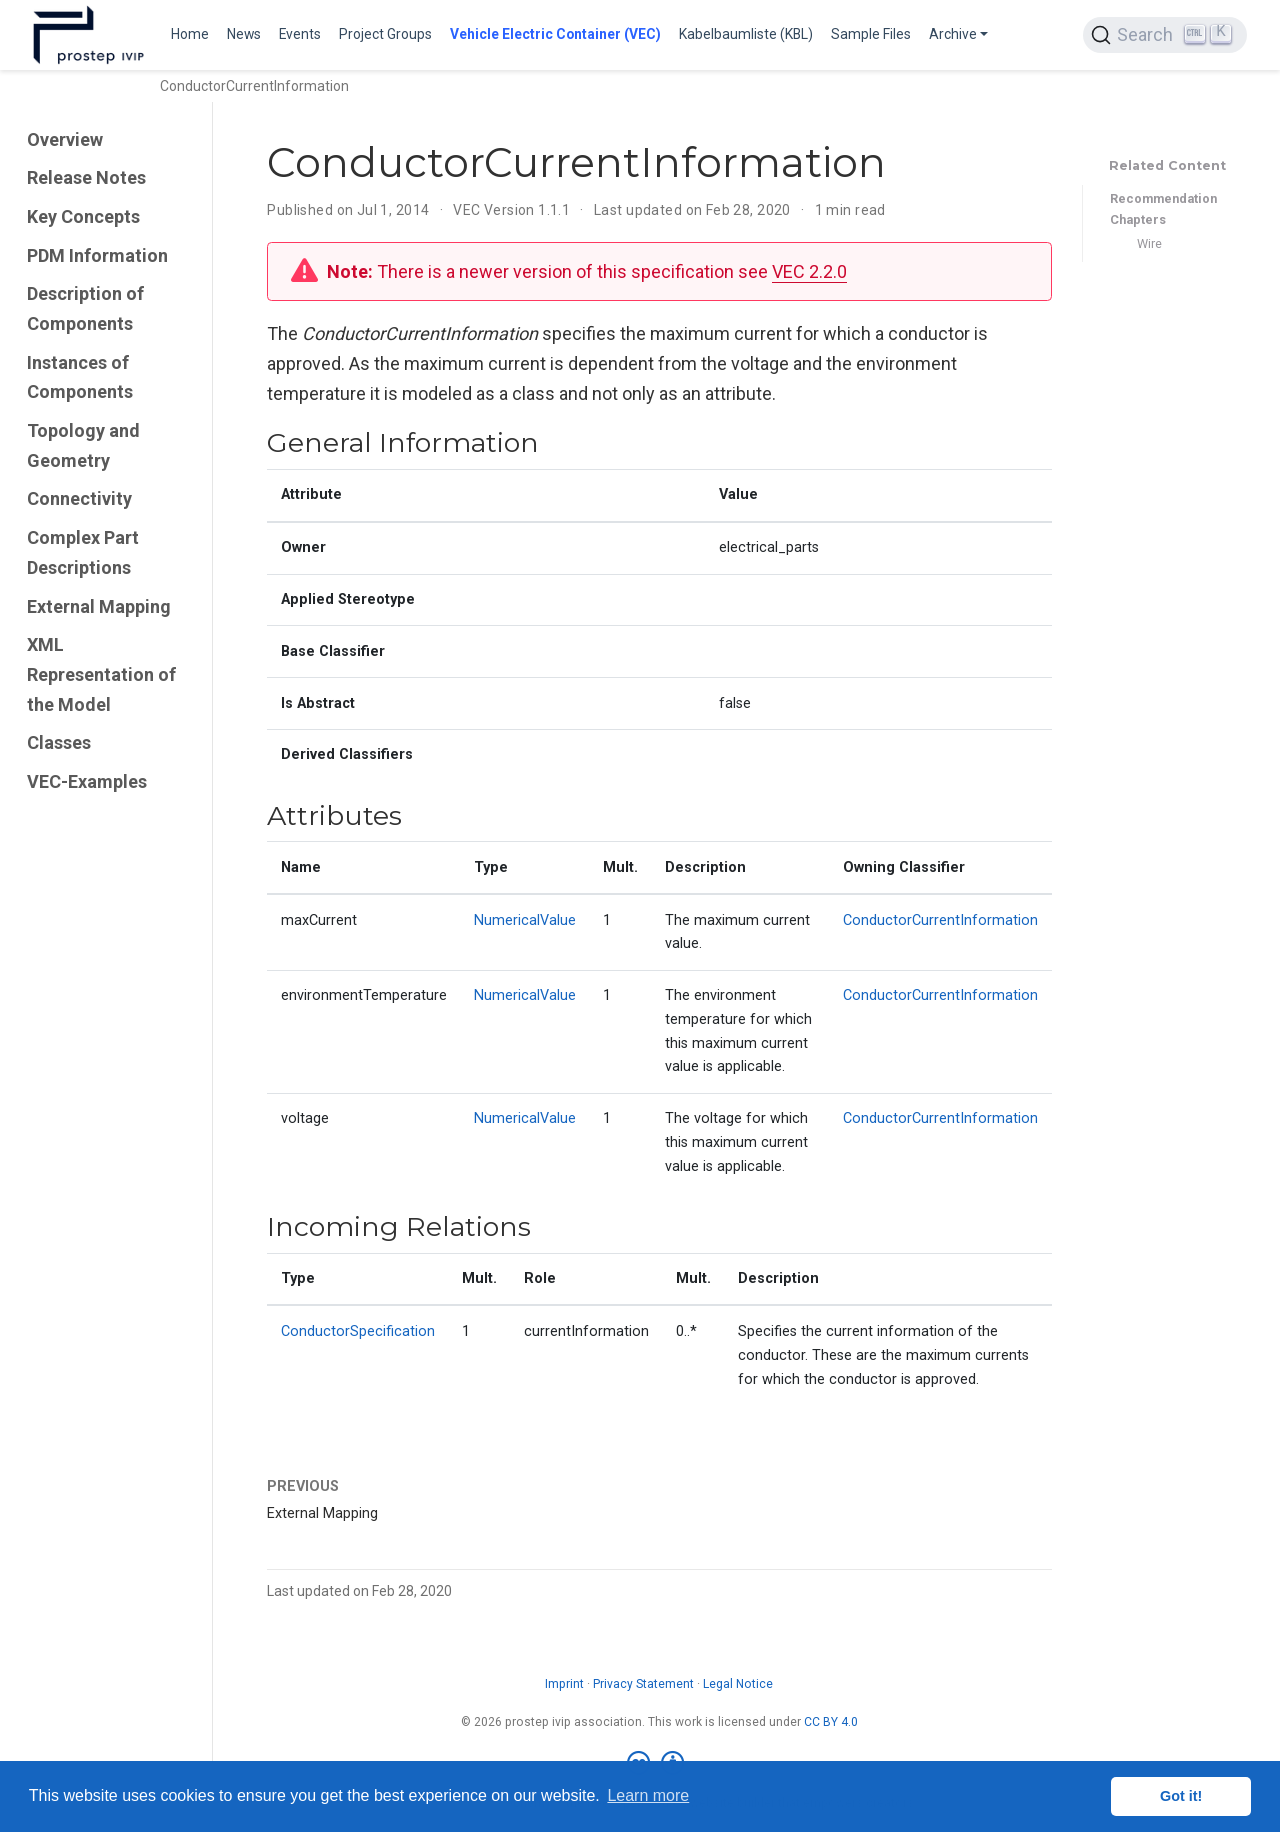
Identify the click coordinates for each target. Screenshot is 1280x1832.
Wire (1149, 243)
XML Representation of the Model (101, 674)
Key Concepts (83, 216)
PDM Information (97, 255)
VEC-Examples (87, 781)
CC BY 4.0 (831, 1722)
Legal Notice (738, 1684)
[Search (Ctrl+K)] (1165, 35)
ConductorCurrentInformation (940, 920)
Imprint (564, 1684)
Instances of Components (80, 377)
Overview (65, 139)
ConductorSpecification (358, 1331)
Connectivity (79, 498)
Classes (59, 742)
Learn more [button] (648, 1795)
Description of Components (85, 308)
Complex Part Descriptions (83, 552)
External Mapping (99, 606)
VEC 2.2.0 (809, 271)
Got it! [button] (1181, 1796)
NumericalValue (525, 920)
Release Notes (86, 177)
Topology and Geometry (83, 445)
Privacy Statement (643, 1684)
